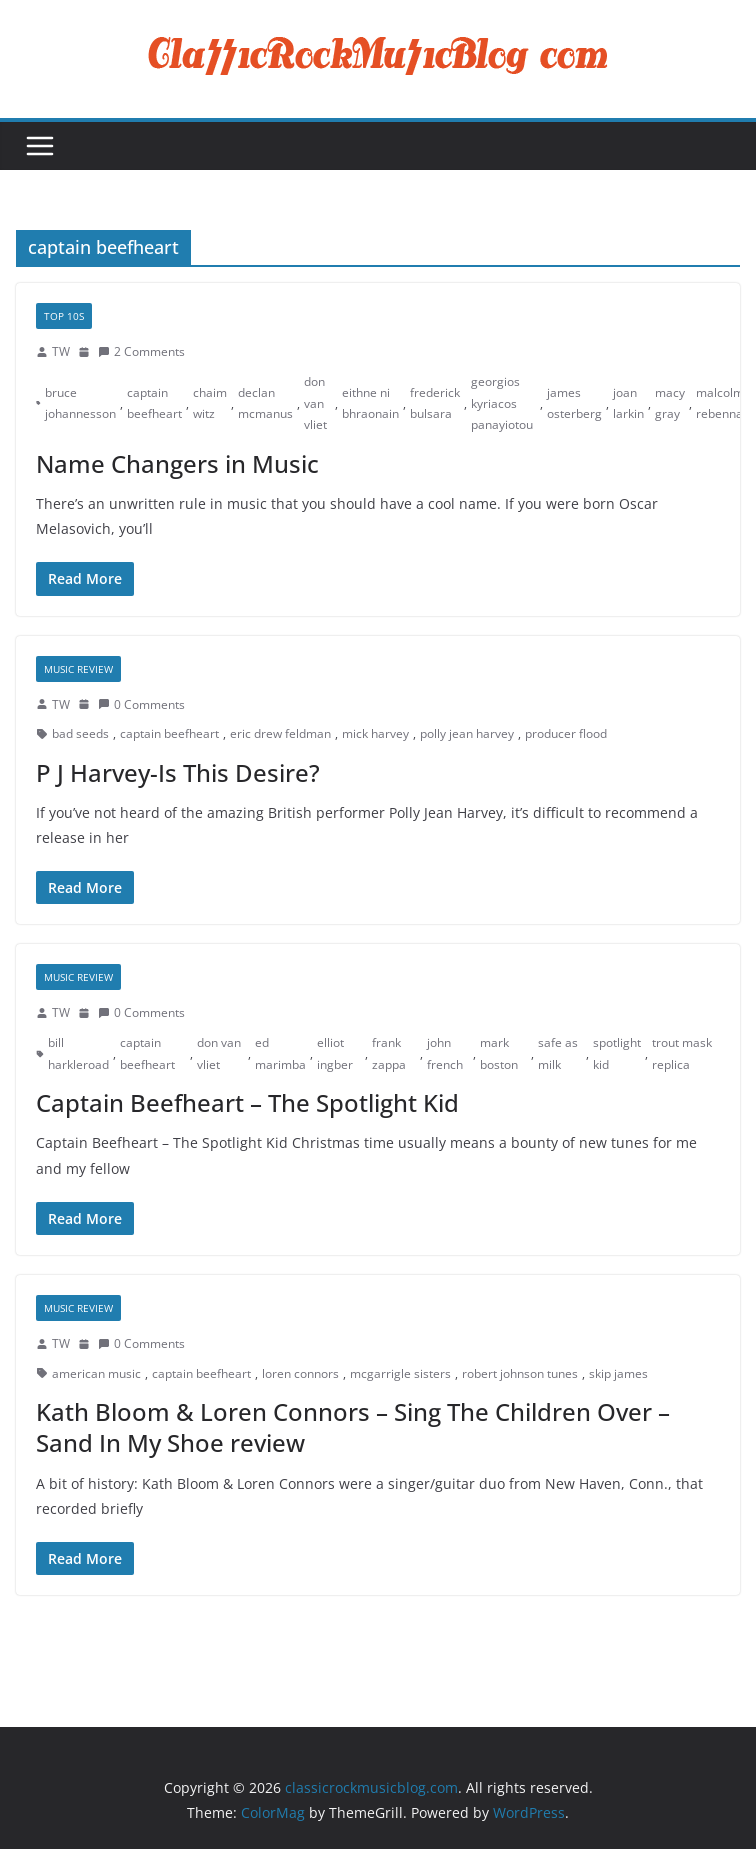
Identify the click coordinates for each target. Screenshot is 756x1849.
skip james (618, 1373)
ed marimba (280, 1053)
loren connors (300, 1373)
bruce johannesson (80, 403)
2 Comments (141, 351)
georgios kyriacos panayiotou (502, 403)
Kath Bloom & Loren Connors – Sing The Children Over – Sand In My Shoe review (353, 1427)
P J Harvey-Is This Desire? (178, 772)
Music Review (78, 669)
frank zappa (389, 1053)
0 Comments (141, 704)
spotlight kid (617, 1053)
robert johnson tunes (520, 1373)
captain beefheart (154, 403)
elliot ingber (335, 1053)
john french (445, 1053)
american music (96, 1373)
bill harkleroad (78, 1053)
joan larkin (628, 403)
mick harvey (375, 733)
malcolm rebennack (725, 403)
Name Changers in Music (177, 463)
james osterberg (574, 403)
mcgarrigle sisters (400, 1373)
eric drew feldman (280, 733)
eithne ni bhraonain (370, 403)
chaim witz (210, 403)
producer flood (566, 733)
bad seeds (80, 733)
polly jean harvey (467, 733)
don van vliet (315, 403)
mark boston (499, 1053)
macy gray (670, 403)
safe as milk (558, 1053)
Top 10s (64, 316)
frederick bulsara (435, 403)
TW (61, 351)
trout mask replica (682, 1053)
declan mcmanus (265, 403)
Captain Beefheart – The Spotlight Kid (247, 1102)
